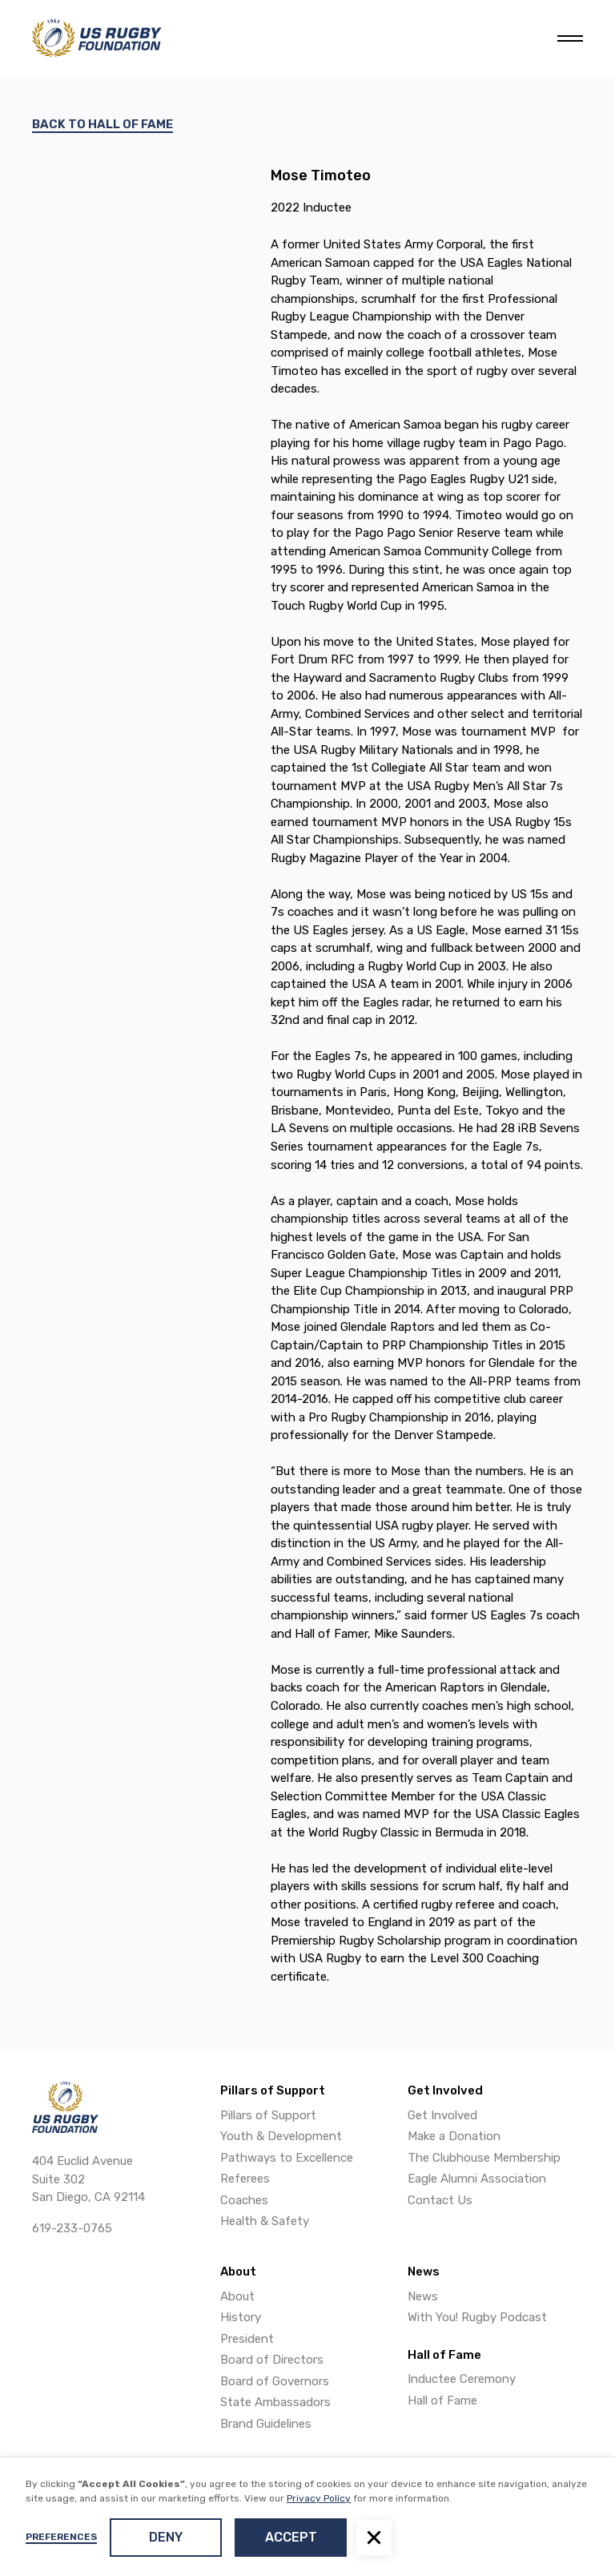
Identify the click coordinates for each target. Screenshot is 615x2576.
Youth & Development (281, 2136)
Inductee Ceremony (462, 2379)
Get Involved (442, 2115)
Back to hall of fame (102, 124)
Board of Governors (274, 2381)
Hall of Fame (442, 2400)
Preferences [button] (61, 2536)
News (423, 2296)
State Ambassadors (275, 2402)
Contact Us (440, 2200)
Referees (245, 2178)
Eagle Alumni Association (477, 2178)
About (237, 2296)
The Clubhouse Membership (484, 2158)
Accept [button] (291, 2537)
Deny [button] (166, 2537)
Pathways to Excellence (286, 2158)
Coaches (244, 2200)
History (240, 2317)
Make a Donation (454, 2136)
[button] (374, 2537)
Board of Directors (272, 2359)
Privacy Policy (319, 2498)
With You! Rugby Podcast (477, 2317)
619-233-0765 (72, 2228)
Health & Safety (264, 2221)
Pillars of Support (268, 2115)
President (247, 2339)
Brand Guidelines (266, 2424)
